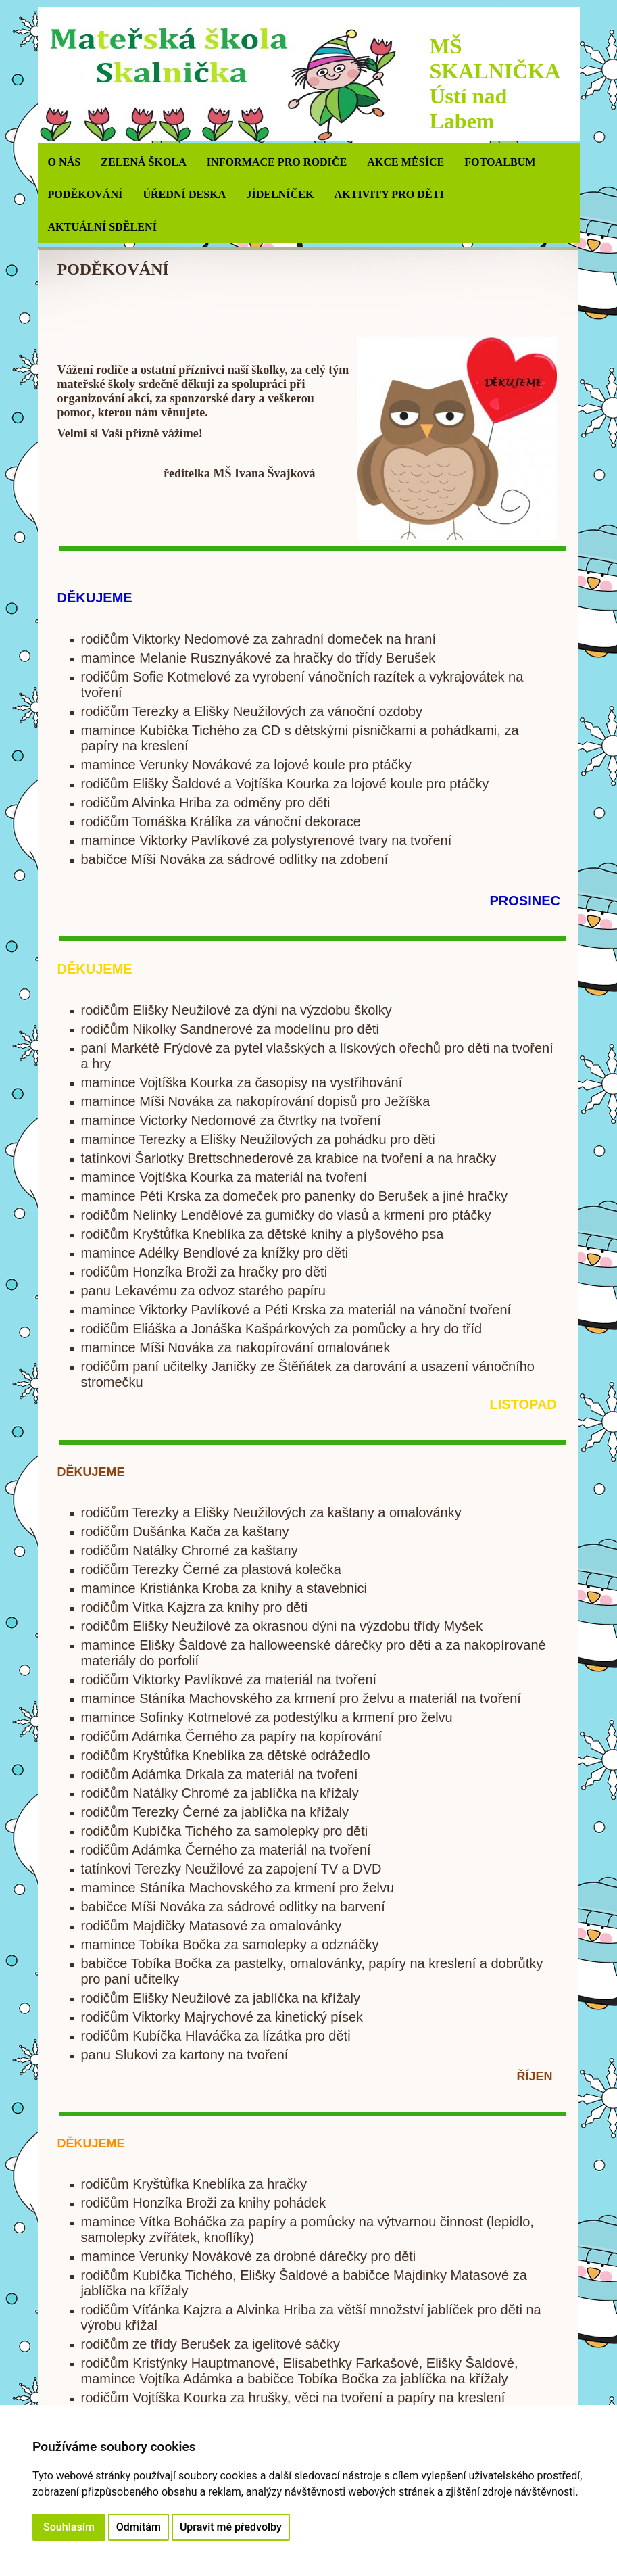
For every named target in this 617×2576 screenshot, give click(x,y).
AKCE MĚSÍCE (405, 162)
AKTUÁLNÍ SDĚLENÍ (102, 227)
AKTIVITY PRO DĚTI (389, 194)
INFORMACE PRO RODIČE (277, 162)
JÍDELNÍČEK (280, 194)
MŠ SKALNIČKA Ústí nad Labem (495, 83)
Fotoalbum (499, 162)
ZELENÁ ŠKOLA (144, 162)
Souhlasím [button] (69, 2527)
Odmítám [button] (138, 2527)
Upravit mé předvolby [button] (231, 2527)
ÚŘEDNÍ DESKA (184, 194)
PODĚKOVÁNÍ (85, 194)
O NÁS (64, 162)
